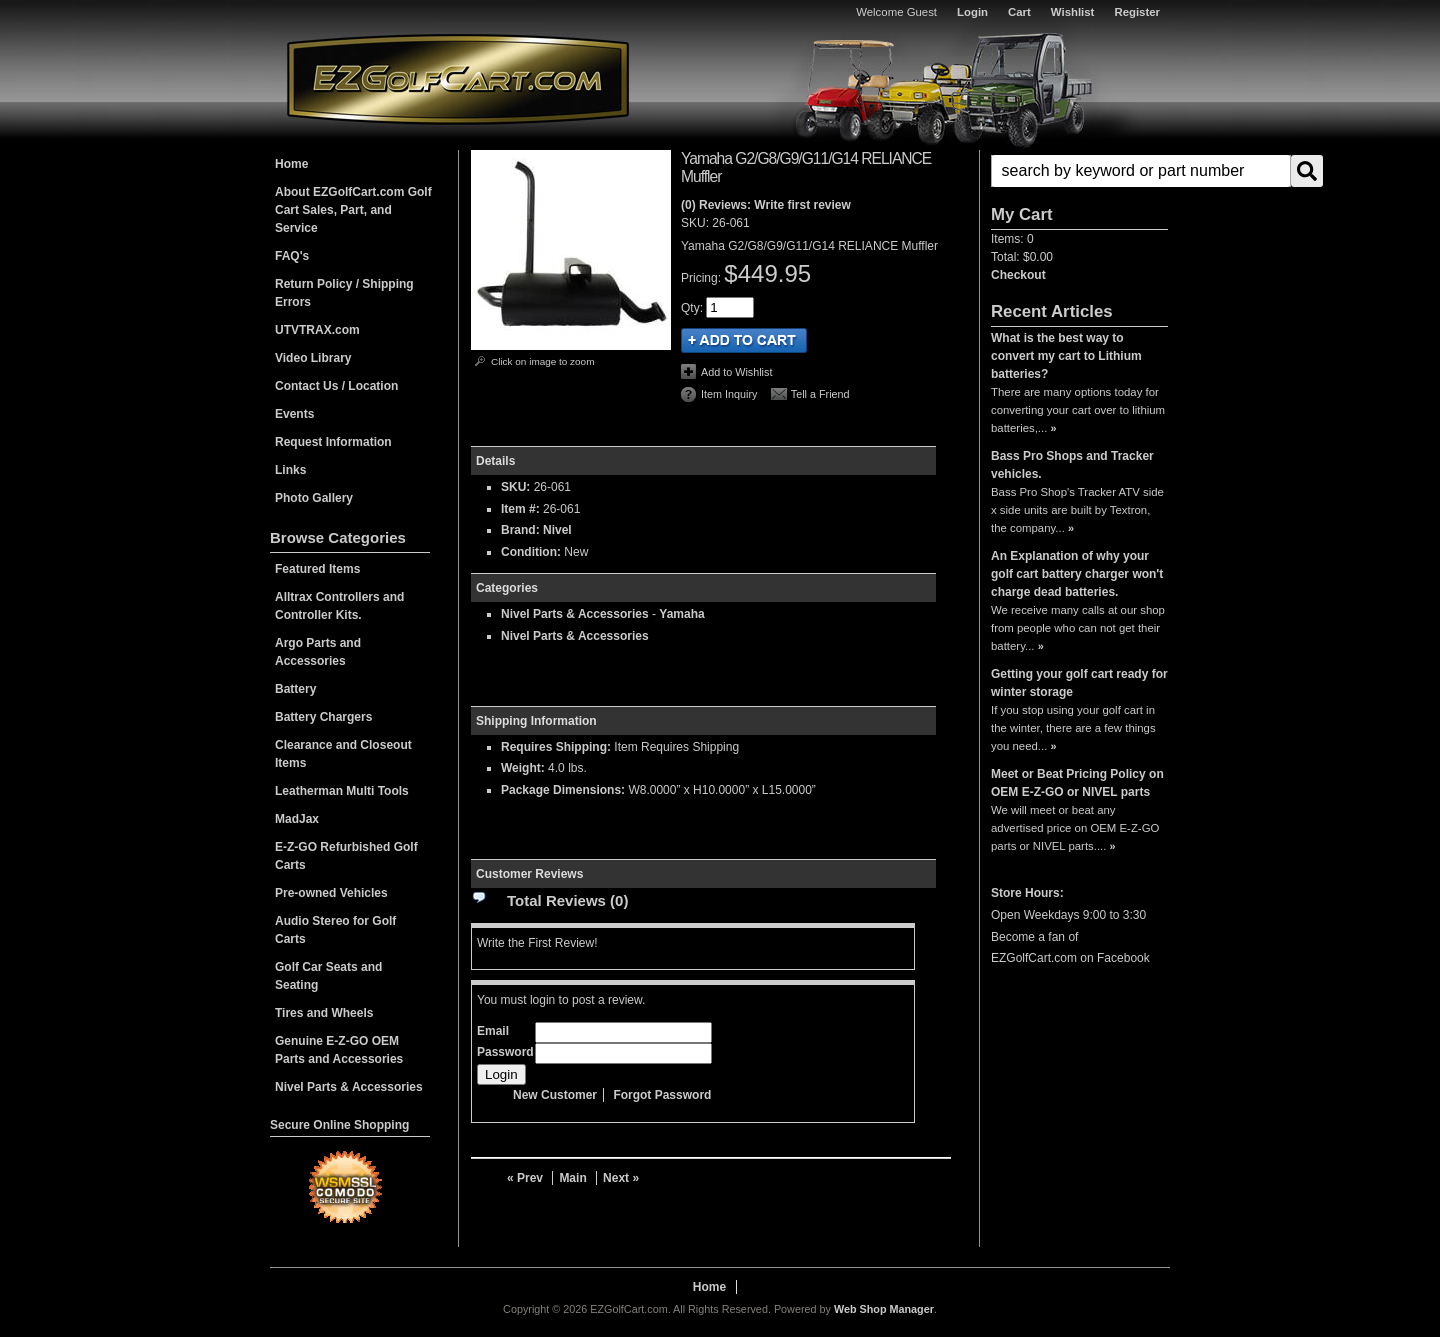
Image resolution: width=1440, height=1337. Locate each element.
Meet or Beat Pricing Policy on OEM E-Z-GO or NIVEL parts (1077, 783)
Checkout (1018, 275)
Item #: (522, 509)
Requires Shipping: (556, 747)
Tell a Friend (820, 394)
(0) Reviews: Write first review (766, 205)
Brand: (520, 530)
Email (493, 1031)
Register (1137, 12)
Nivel (557, 530)
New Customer (555, 1095)
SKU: (696, 223)
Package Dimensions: (563, 790)
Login (972, 12)
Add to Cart (744, 340)
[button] (1079, 171)
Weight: (523, 768)
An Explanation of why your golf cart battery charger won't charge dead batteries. (1077, 574)
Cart (1019, 12)
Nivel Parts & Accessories (575, 614)
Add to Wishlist (736, 372)
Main (572, 1178)
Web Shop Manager (884, 1309)
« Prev (525, 1178)
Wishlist (1073, 12)
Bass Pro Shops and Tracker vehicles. (1072, 465)
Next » (621, 1178)
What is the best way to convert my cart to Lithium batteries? (1066, 356)
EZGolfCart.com (458, 78)
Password (505, 1052)
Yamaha (681, 614)
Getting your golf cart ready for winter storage (1079, 683)
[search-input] (1141, 171)
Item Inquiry (729, 394)
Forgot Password (662, 1095)
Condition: (531, 552)
